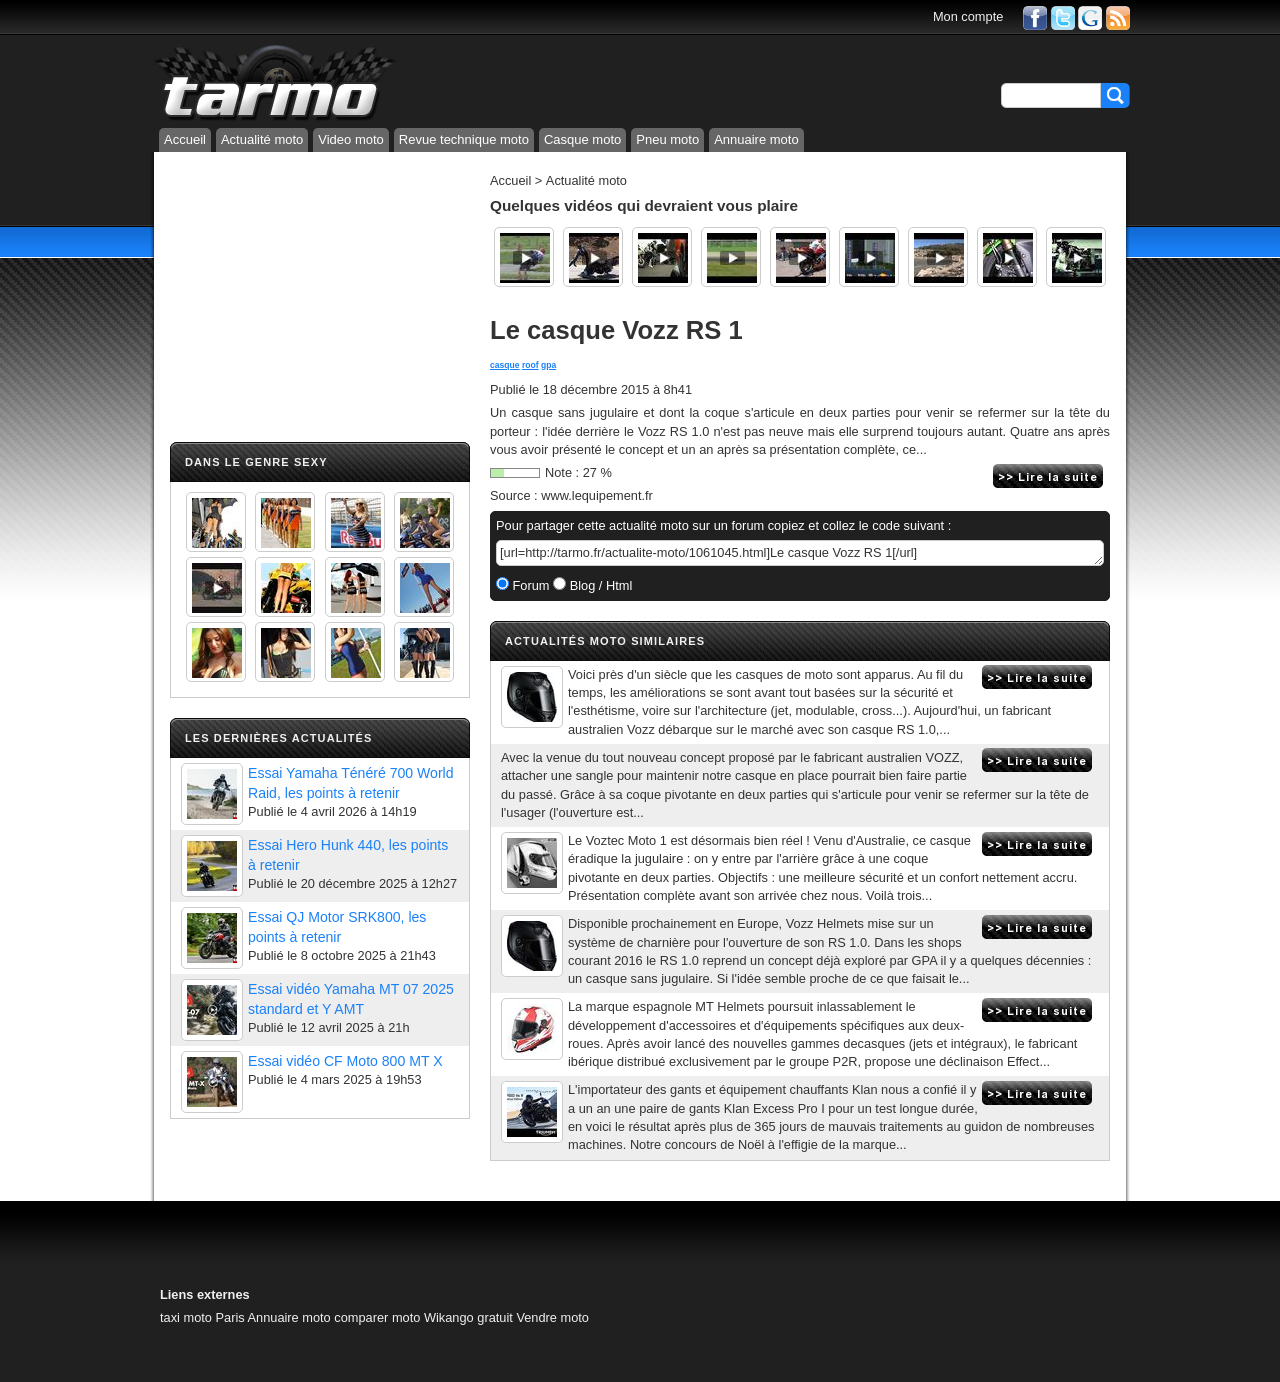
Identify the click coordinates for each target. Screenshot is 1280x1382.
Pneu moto (667, 139)
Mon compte (968, 16)
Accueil (185, 139)
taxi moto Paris (202, 1317)
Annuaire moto (756, 139)
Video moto (351, 139)
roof (530, 365)
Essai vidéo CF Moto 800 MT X (345, 1061)
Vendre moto (552, 1317)
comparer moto (377, 1317)
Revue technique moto (464, 139)
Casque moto (582, 139)
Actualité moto (262, 139)
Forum (529, 585)
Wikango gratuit (468, 1317)
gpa (548, 365)
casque (505, 365)
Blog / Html (599, 585)
